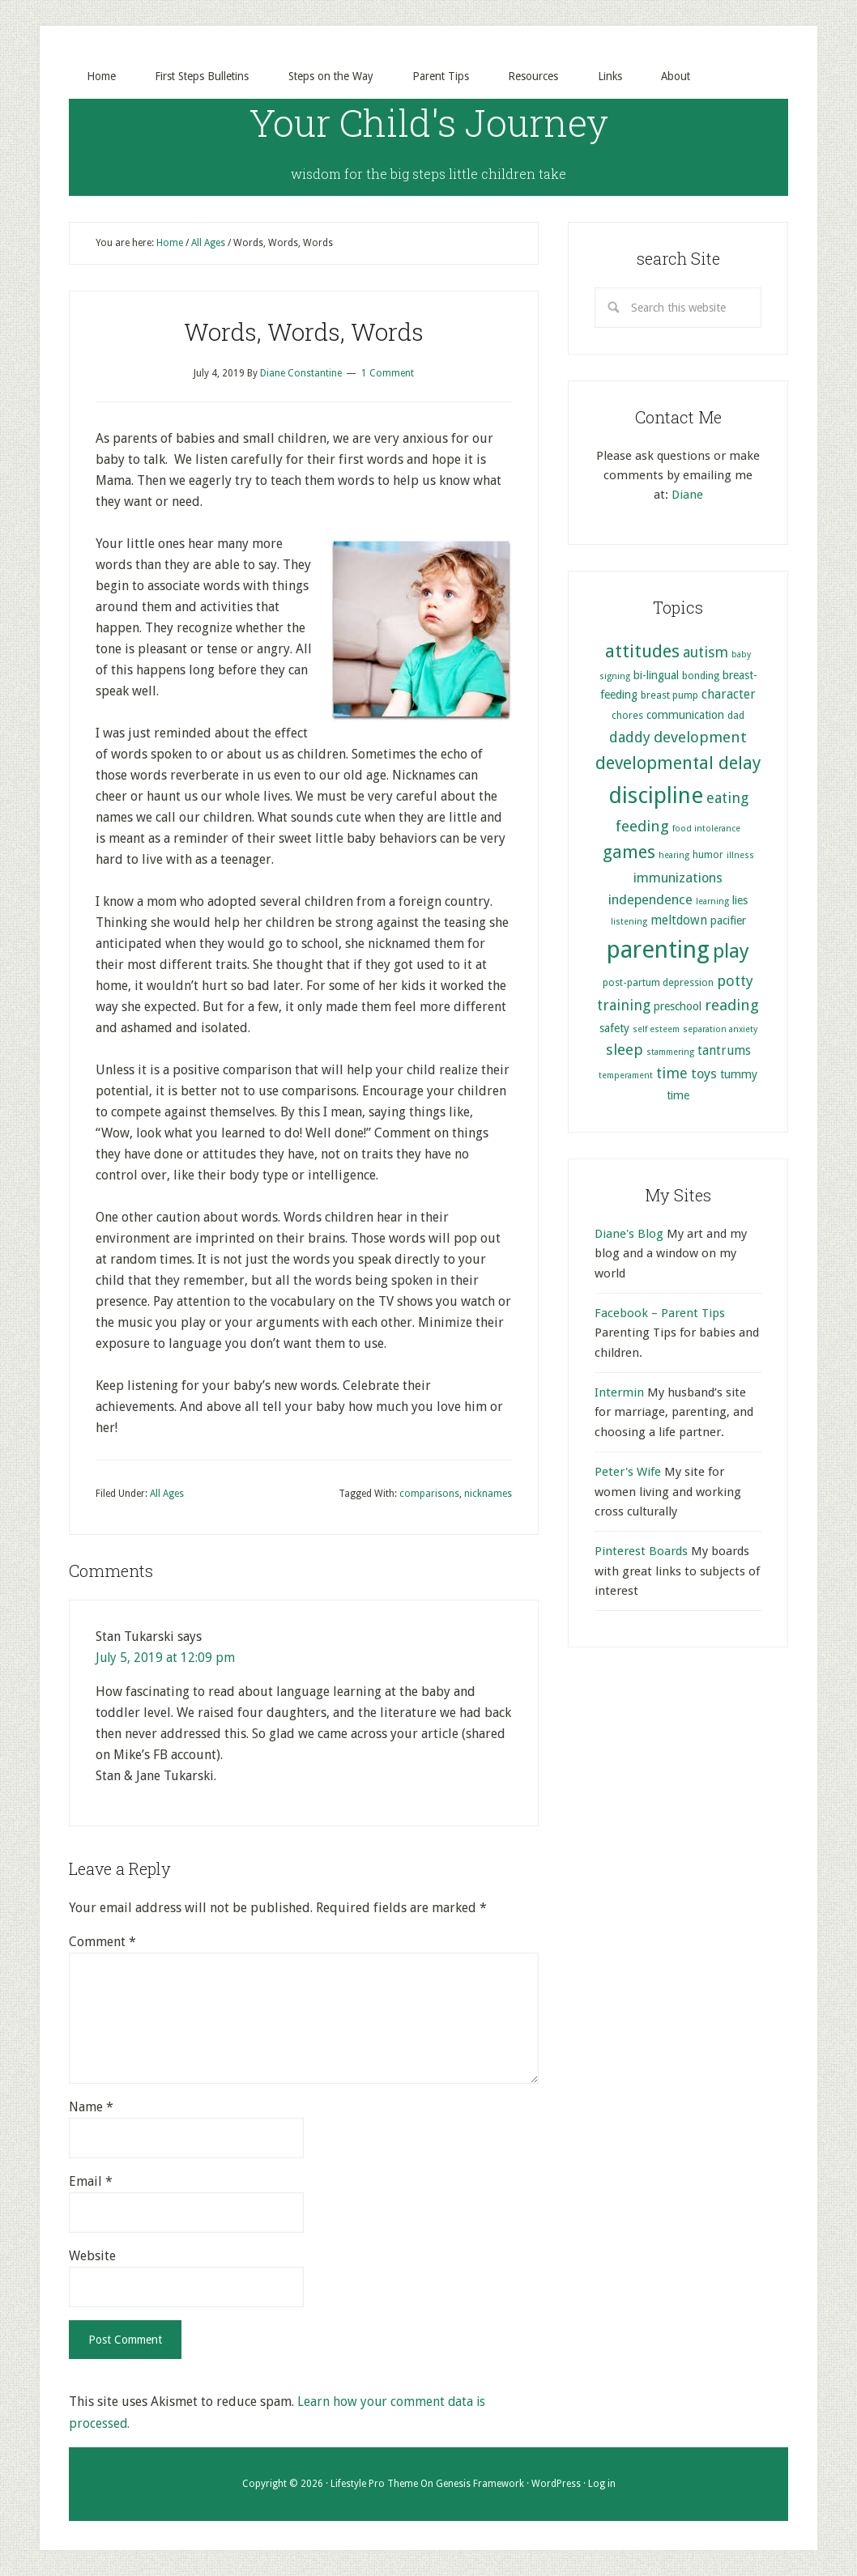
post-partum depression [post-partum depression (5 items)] (658, 983)
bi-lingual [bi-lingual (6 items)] (656, 675)
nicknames (488, 1493)
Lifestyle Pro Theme (374, 2483)
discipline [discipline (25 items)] (655, 795)
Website (92, 2256)
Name (91, 2107)
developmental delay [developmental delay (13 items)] (678, 764)
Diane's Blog (629, 1233)
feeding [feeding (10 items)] (642, 826)
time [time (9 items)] (672, 1073)
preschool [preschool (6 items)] (677, 1007)
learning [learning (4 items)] (712, 902)
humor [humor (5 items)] (708, 855)
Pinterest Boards (641, 1552)
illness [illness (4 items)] (740, 856)
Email (91, 2182)
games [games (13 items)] (629, 853)
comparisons (429, 1493)
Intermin (619, 1393)
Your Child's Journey (429, 121)
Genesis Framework (480, 2483)
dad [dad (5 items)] (735, 716)
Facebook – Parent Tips (660, 1313)
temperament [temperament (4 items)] (626, 1076)
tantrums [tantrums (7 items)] (724, 1051)
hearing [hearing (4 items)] (674, 856)
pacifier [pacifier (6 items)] (728, 921)
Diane (687, 495)
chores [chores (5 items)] (627, 716)
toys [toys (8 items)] (704, 1074)
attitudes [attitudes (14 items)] (642, 650)
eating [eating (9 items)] (727, 797)
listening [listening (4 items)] (629, 922)
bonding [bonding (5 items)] (700, 676)
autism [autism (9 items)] (705, 652)
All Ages (167, 1493)
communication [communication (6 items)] (685, 715)
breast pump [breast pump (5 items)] (669, 696)
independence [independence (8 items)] (650, 900)
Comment (102, 1942)
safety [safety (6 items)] (614, 1028)
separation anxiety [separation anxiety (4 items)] (720, 1029)
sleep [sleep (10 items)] (624, 1049)
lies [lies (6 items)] (740, 901)
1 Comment (387, 374)
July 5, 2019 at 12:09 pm (166, 1658)
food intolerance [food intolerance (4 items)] (706, 828)
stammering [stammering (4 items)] (670, 1052)
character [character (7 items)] (728, 695)
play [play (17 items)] (731, 952)
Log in (602, 2483)
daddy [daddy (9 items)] (629, 737)
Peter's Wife (628, 1472)
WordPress (556, 2483)
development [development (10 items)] (700, 737)
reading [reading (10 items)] (732, 1006)
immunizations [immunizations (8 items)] (678, 878)
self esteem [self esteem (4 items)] (656, 1029)
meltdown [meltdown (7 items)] (678, 921)
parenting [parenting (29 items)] (658, 950)
